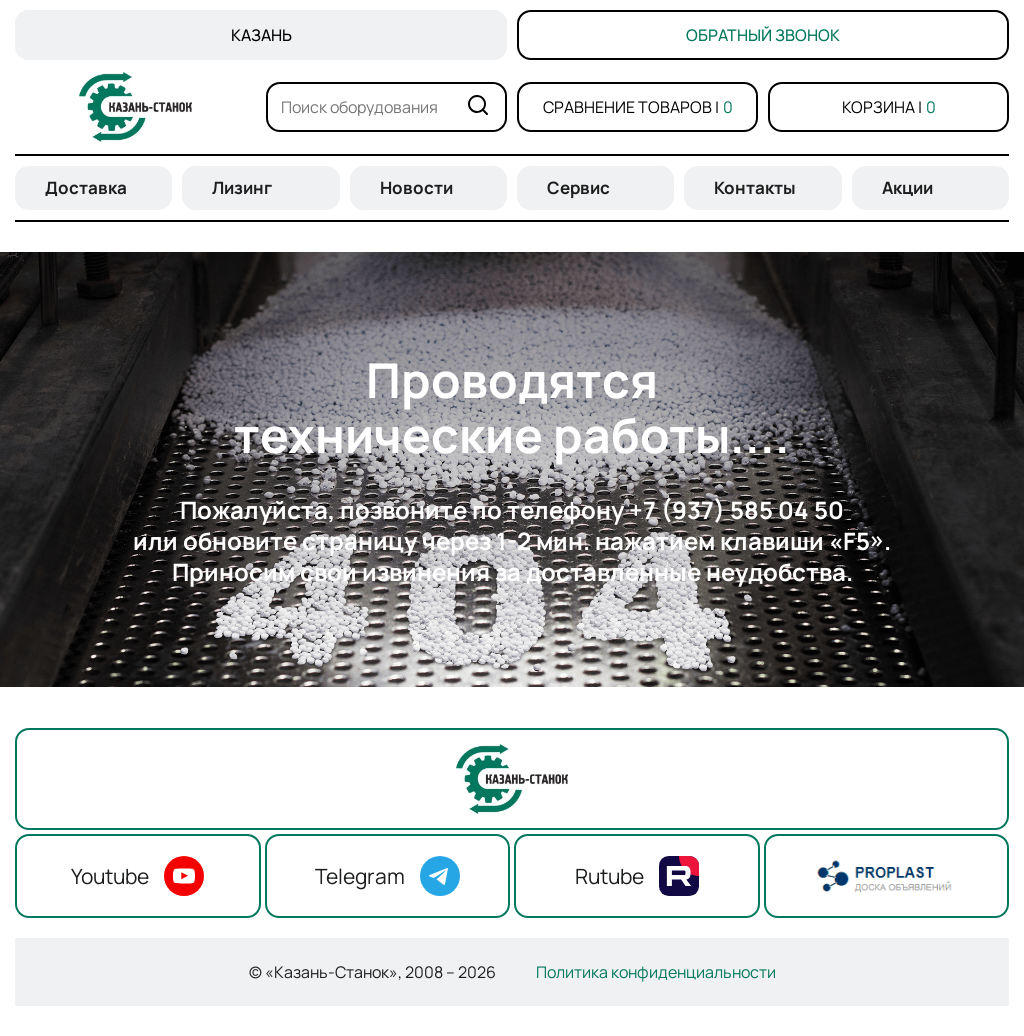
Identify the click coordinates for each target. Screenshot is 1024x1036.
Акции (907, 187)
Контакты (755, 187)
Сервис (578, 187)
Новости (416, 187)
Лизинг (242, 187)
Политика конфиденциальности (656, 972)
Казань (261, 35)
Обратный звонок (763, 35)
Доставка (86, 187)
